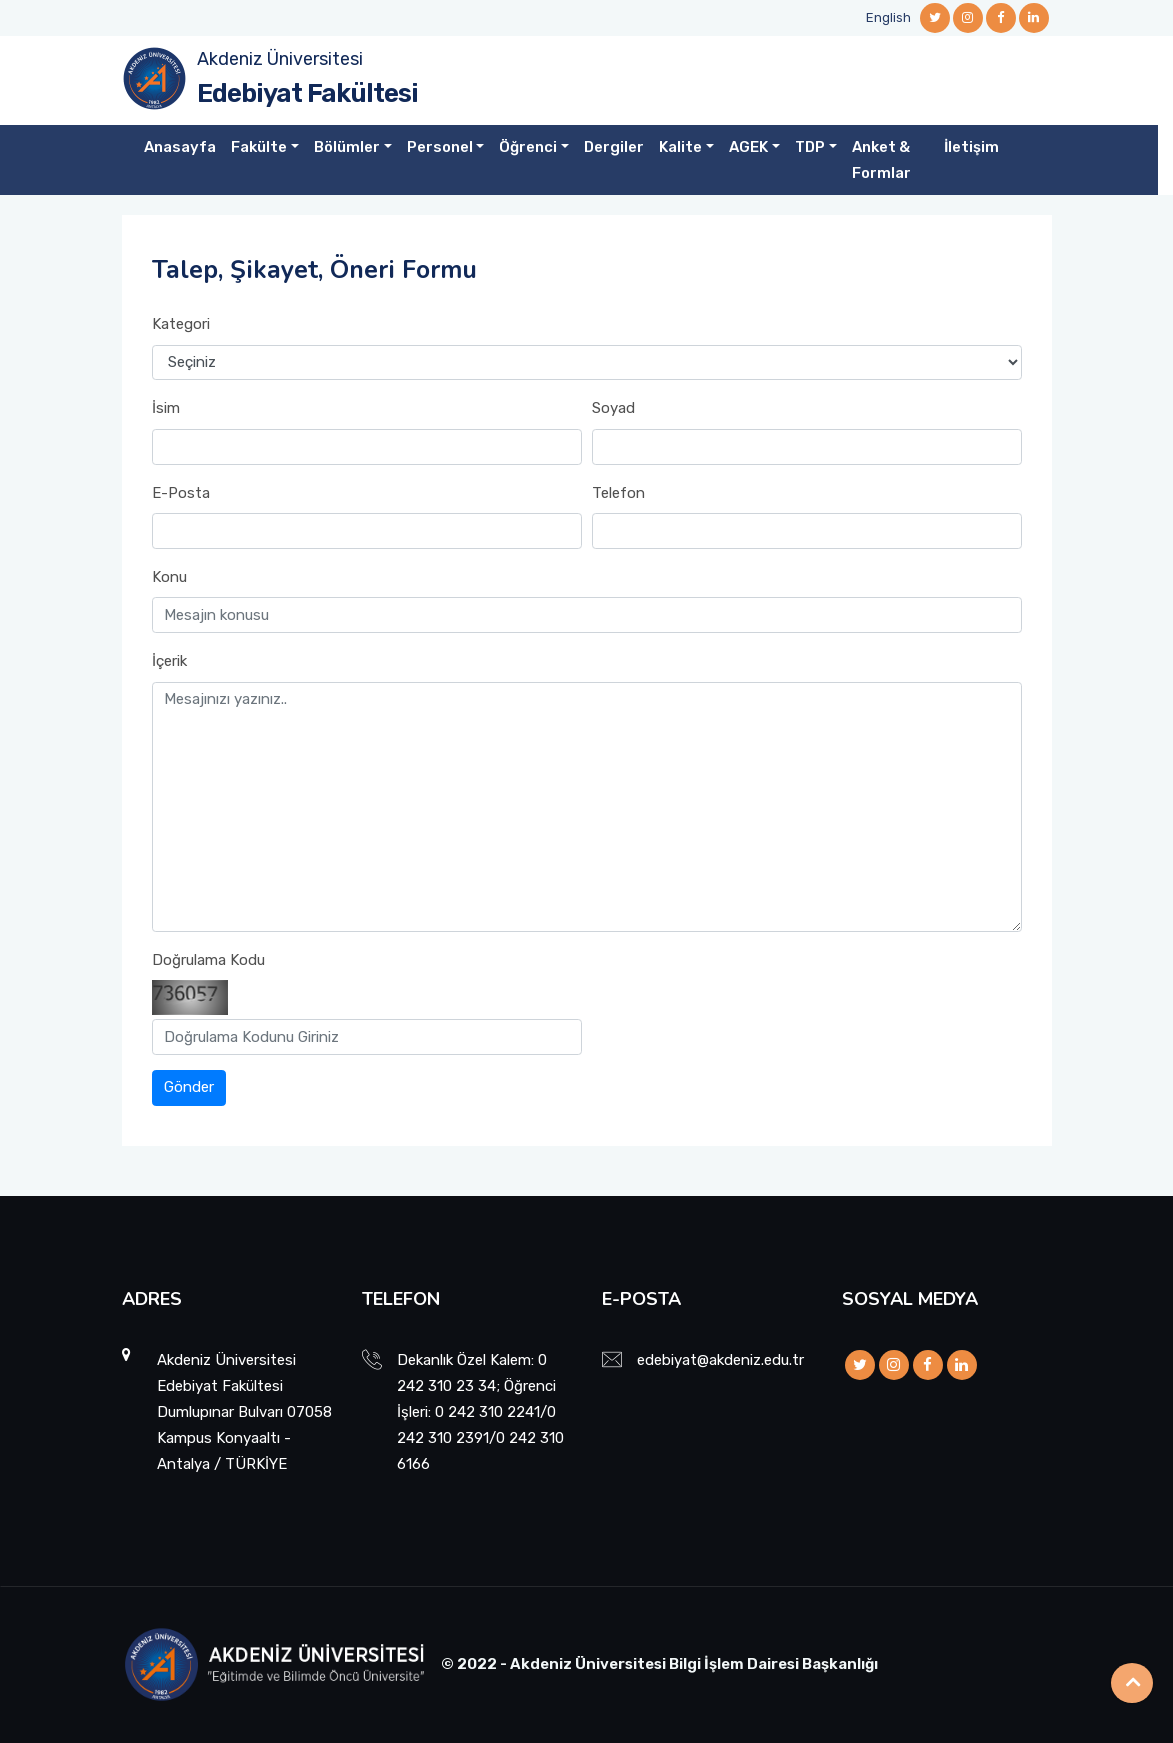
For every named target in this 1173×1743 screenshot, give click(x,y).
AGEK (748, 147)
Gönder (189, 1087)
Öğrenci (528, 147)
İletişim (971, 147)
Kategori (181, 324)
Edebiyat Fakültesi (307, 93)
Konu (169, 577)
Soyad (613, 408)
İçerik (169, 661)
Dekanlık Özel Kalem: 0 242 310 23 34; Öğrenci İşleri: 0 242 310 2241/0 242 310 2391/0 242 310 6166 (480, 1412)
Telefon (618, 493)
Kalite (680, 147)
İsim (166, 408)
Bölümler (347, 147)
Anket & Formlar (881, 160)
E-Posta (181, 493)
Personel (440, 147)
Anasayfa (180, 147)
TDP (810, 147)
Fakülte (259, 147)
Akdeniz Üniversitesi (280, 59)
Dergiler (614, 147)
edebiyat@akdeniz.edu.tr (720, 1360)
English (888, 17)
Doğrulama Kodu (208, 960)
